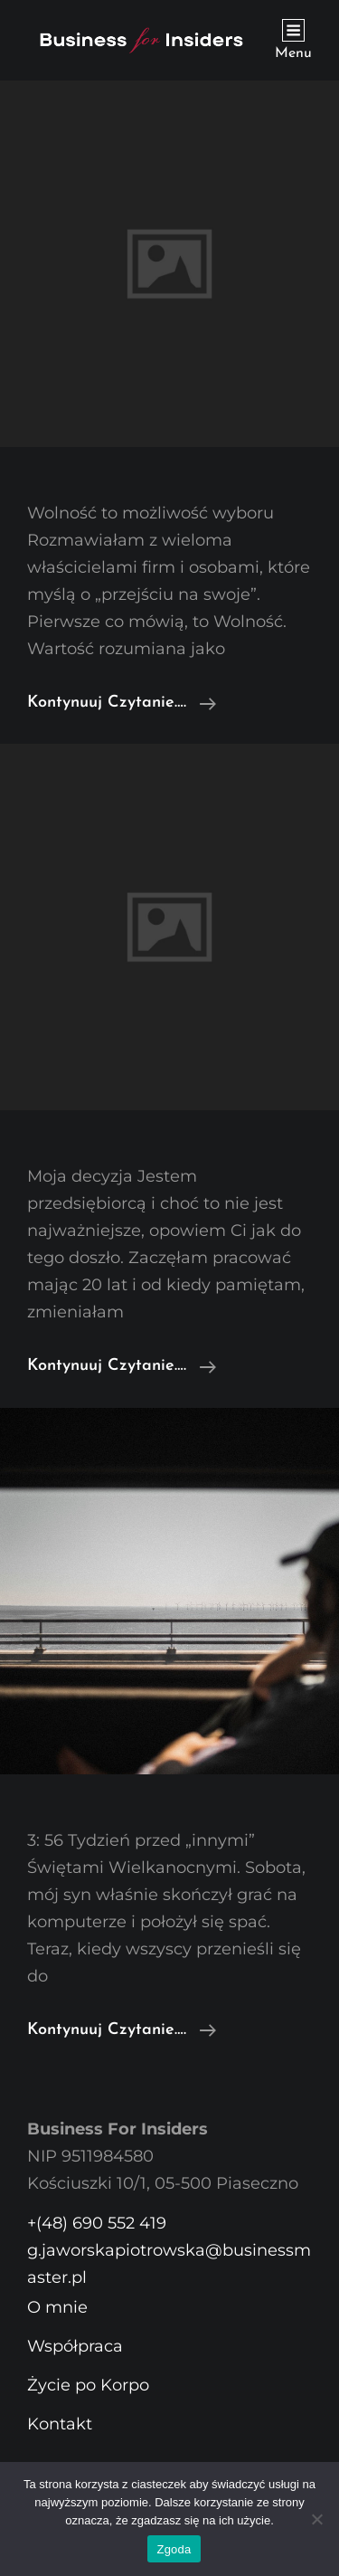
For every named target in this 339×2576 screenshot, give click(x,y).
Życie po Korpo (88, 2385)
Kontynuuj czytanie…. (121, 703)
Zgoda (173, 2549)
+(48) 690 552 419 (96, 2223)
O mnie (57, 2307)
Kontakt (59, 2424)
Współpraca (75, 2346)
